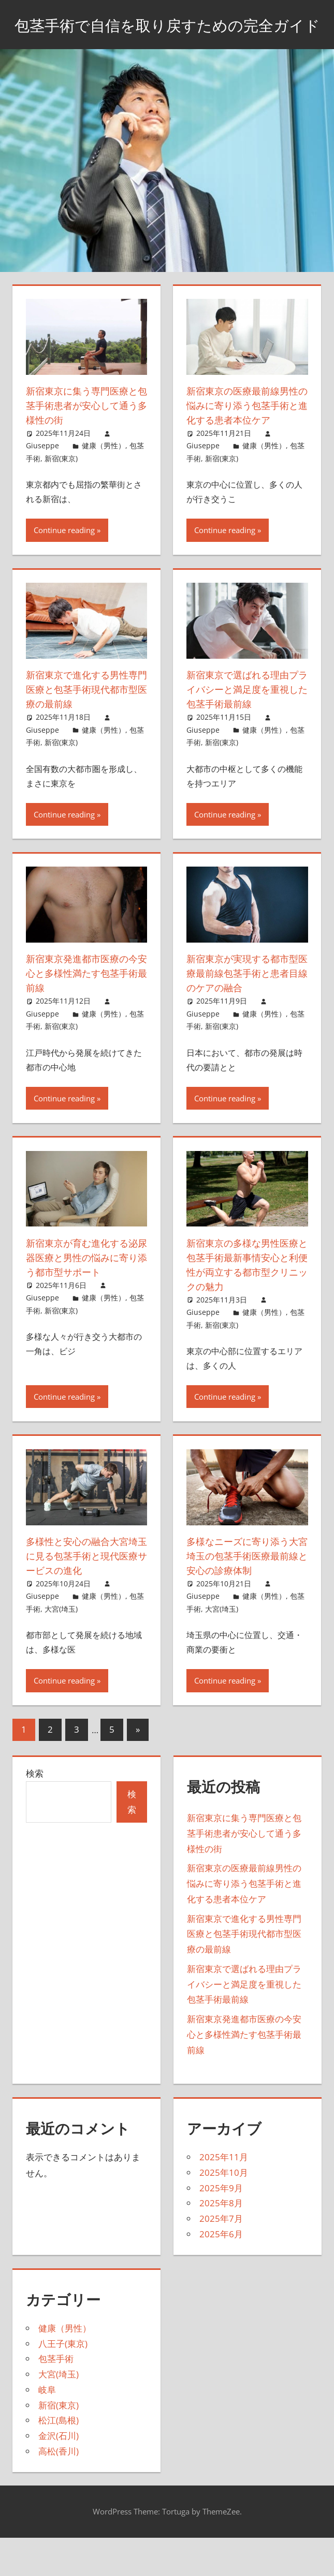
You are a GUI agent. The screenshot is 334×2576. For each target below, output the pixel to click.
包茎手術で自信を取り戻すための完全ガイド (167, 37)
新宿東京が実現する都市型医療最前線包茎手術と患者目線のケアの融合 (243, 1013)
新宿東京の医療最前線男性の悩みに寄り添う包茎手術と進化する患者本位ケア (243, 438)
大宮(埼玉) (61, 1649)
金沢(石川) (58, 2476)
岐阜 (47, 2430)
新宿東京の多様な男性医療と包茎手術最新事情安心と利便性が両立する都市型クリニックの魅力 (243, 1305)
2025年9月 (221, 2228)
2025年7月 (221, 2259)
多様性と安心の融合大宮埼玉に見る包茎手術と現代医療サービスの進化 (83, 1595)
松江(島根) (58, 2461)
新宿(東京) (61, 484)
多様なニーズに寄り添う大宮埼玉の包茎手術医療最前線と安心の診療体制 (243, 1595)
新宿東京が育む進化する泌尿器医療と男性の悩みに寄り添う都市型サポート (83, 1305)
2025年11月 (223, 2197)
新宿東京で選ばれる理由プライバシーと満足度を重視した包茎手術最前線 (243, 729)
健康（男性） (103, 472)
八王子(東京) (63, 2384)
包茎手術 (56, 2399)
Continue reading (64, 571)
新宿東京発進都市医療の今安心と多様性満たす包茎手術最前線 (83, 1013)
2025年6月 (221, 2274)
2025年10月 (223, 2213)
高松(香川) (58, 2491)
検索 (34, 1814)
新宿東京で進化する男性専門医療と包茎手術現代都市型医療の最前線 (83, 729)
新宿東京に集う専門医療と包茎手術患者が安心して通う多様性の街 (83, 430)
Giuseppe (42, 472)
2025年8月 (221, 2244)
